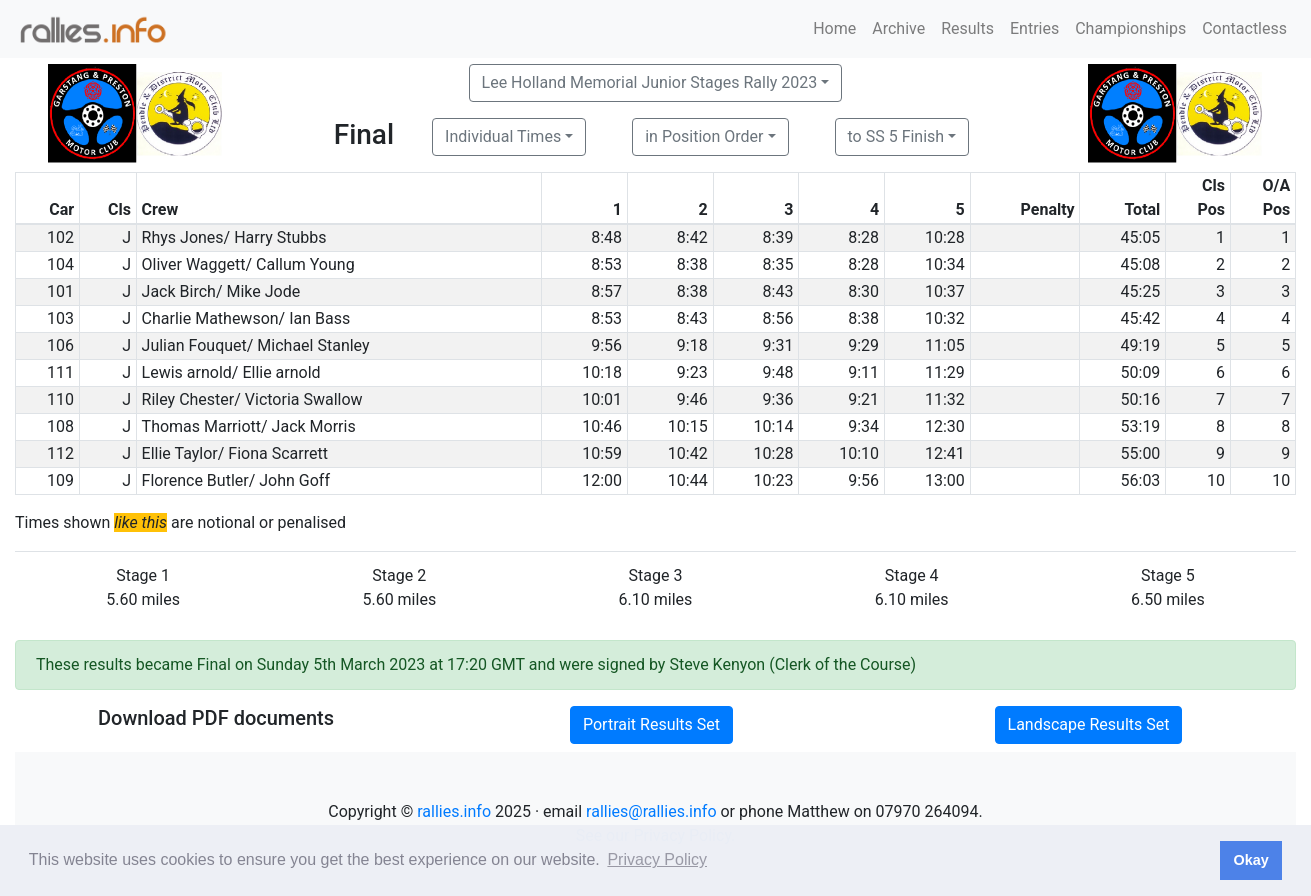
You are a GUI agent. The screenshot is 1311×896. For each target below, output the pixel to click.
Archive (898, 28)
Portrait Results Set (651, 724)
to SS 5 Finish (896, 136)
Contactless (1244, 28)
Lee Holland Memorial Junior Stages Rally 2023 (650, 82)
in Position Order (704, 136)
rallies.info (454, 811)
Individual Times (503, 136)
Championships (1130, 28)
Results (967, 28)
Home (834, 28)
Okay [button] (1250, 860)
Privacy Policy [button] (657, 859)
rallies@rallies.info (651, 811)
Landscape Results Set (1089, 724)
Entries (1034, 28)
